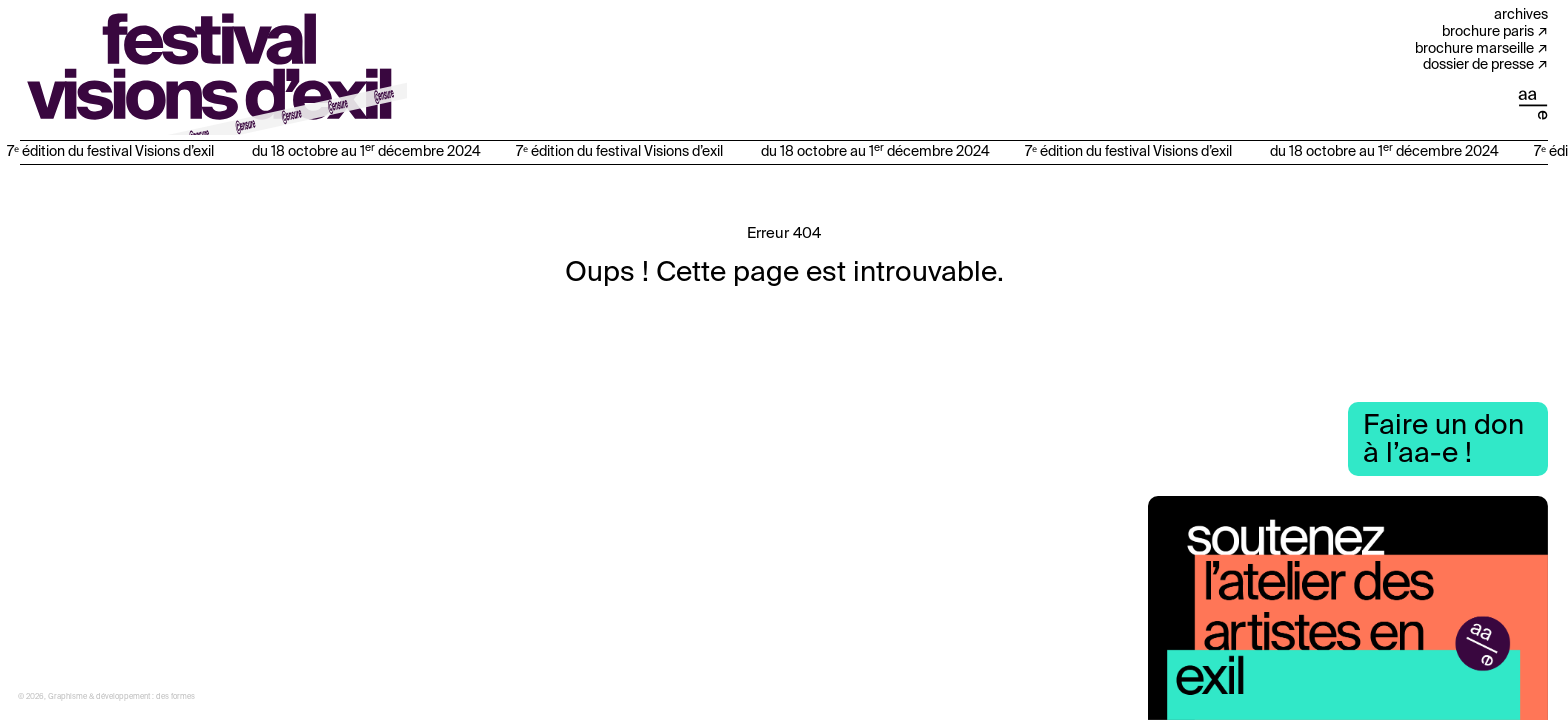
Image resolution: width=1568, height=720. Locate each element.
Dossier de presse (1478, 65)
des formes (175, 697)
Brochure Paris (1488, 32)
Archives (1521, 15)
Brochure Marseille (1474, 49)
